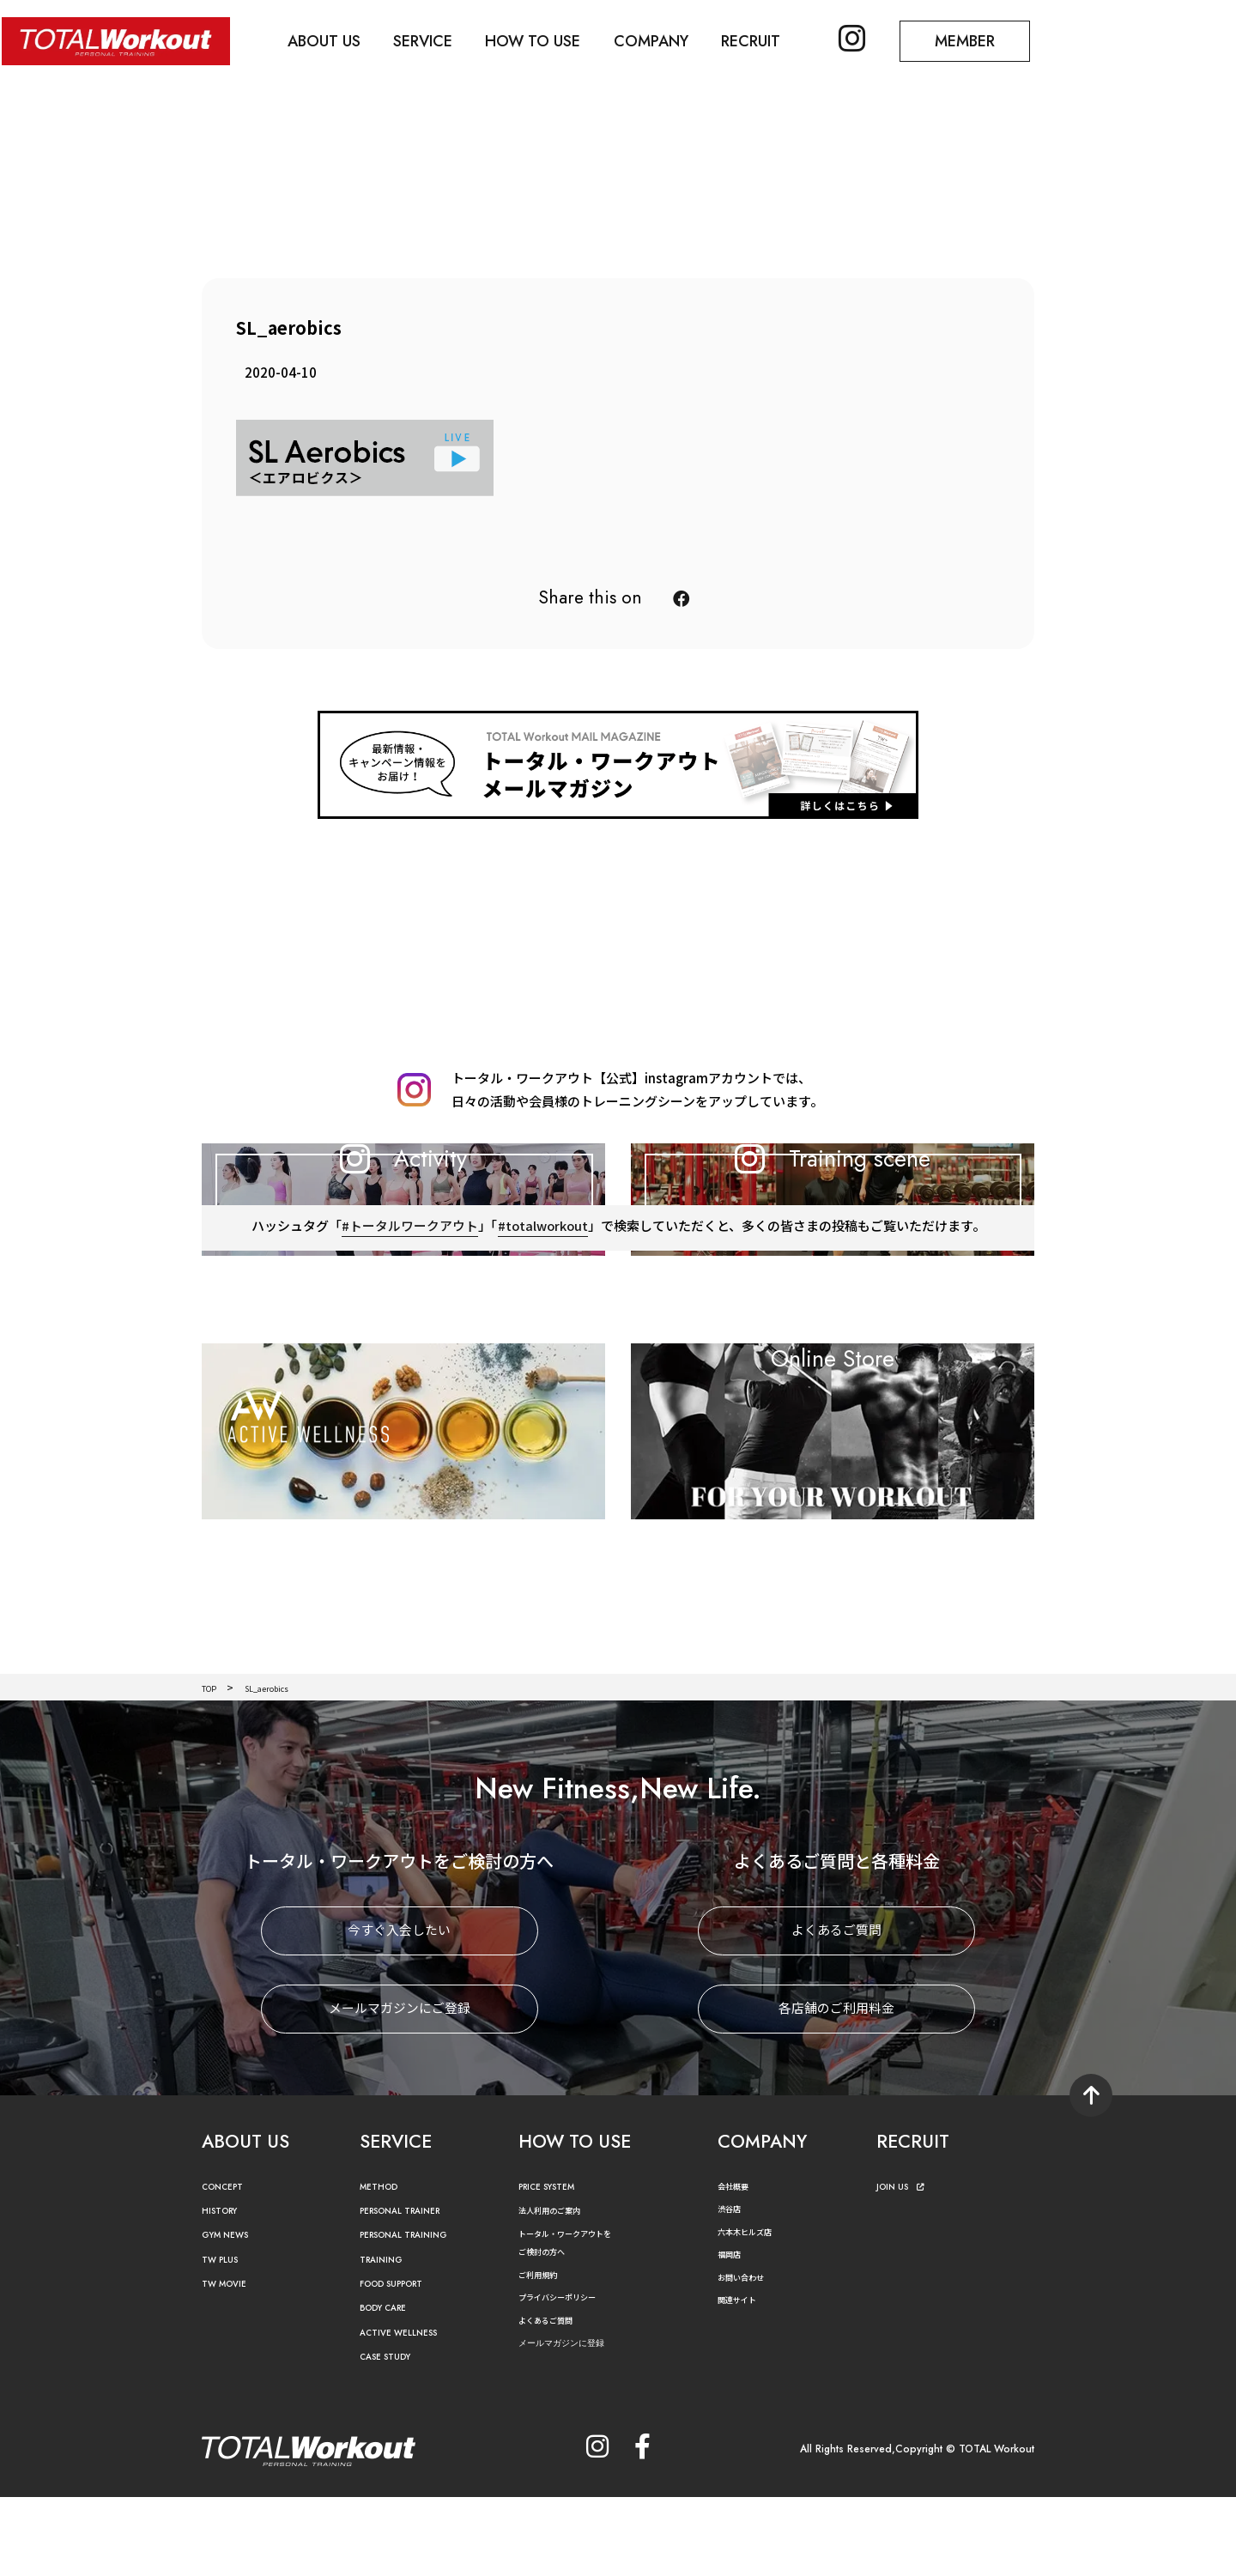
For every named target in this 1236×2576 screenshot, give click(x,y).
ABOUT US (330, 39)
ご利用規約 (544, 2353)
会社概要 (738, 2265)
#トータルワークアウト (408, 1324)
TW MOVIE (230, 2363)
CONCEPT (228, 2266)
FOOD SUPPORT (402, 2363)
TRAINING (386, 2339)
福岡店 (733, 2333)
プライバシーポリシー (569, 2376)
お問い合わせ (748, 2356)
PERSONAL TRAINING (416, 2314)
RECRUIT (770, 39)
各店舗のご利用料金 (836, 2088)
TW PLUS (225, 2339)
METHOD (383, 2266)
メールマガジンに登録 (574, 2423)
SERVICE (432, 39)
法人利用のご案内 (559, 2289)
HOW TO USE (545, 39)
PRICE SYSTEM (555, 2266)
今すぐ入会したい (399, 2010)
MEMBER (991, 39)
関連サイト (743, 2379)
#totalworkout (542, 1324)
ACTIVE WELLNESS (408, 2412)
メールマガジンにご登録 (399, 2088)
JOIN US (905, 2266)
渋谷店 (733, 2288)
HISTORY (224, 2290)
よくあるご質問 (836, 2010)
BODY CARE (390, 2387)
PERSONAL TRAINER (412, 2290)
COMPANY (667, 39)
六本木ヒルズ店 (754, 2310)
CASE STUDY (392, 2436)
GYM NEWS (232, 2314)
